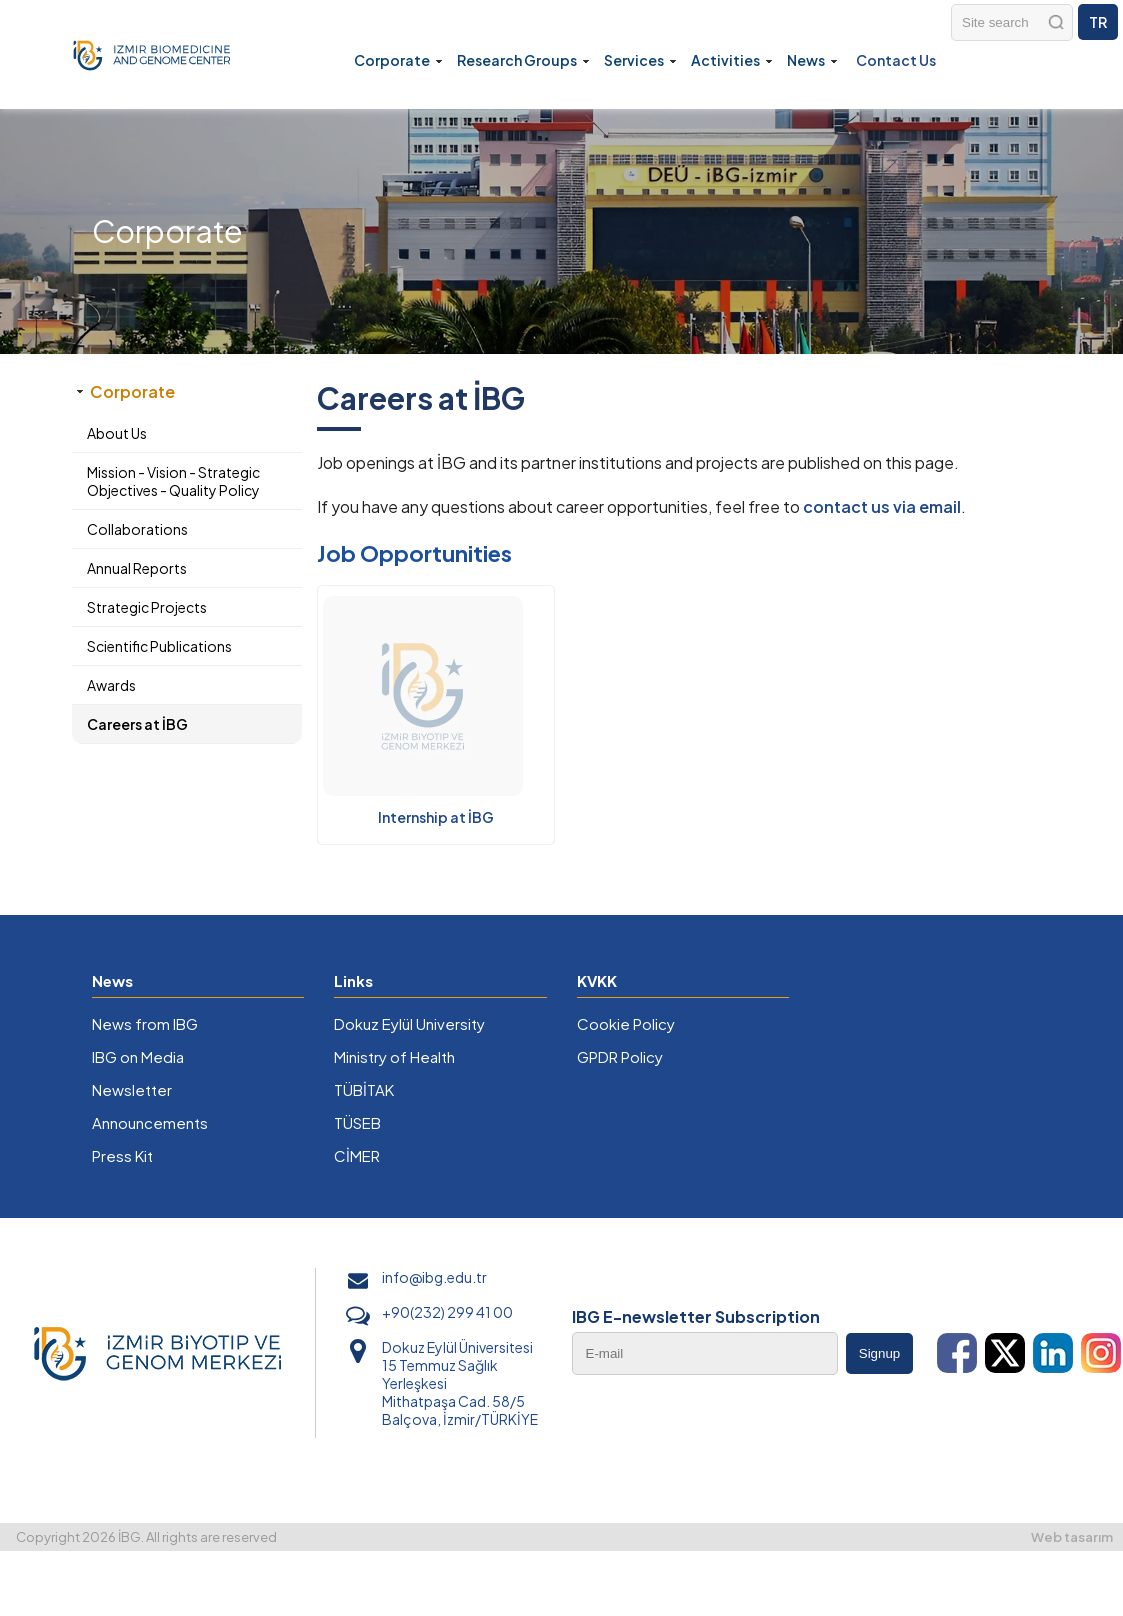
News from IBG (145, 1023)
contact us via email (882, 506)
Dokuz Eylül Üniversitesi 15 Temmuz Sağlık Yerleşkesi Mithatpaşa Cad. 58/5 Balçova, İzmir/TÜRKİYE (460, 1383)
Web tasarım (1072, 1537)
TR (1098, 22)
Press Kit (122, 1155)
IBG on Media (138, 1056)
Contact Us (896, 60)
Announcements (150, 1122)
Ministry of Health (394, 1056)
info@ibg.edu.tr (434, 1277)
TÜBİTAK (364, 1089)
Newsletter (132, 1089)
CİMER (357, 1155)
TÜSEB (357, 1122)
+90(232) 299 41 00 (447, 1312)
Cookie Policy (626, 1023)
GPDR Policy (620, 1056)
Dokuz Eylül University (409, 1023)
